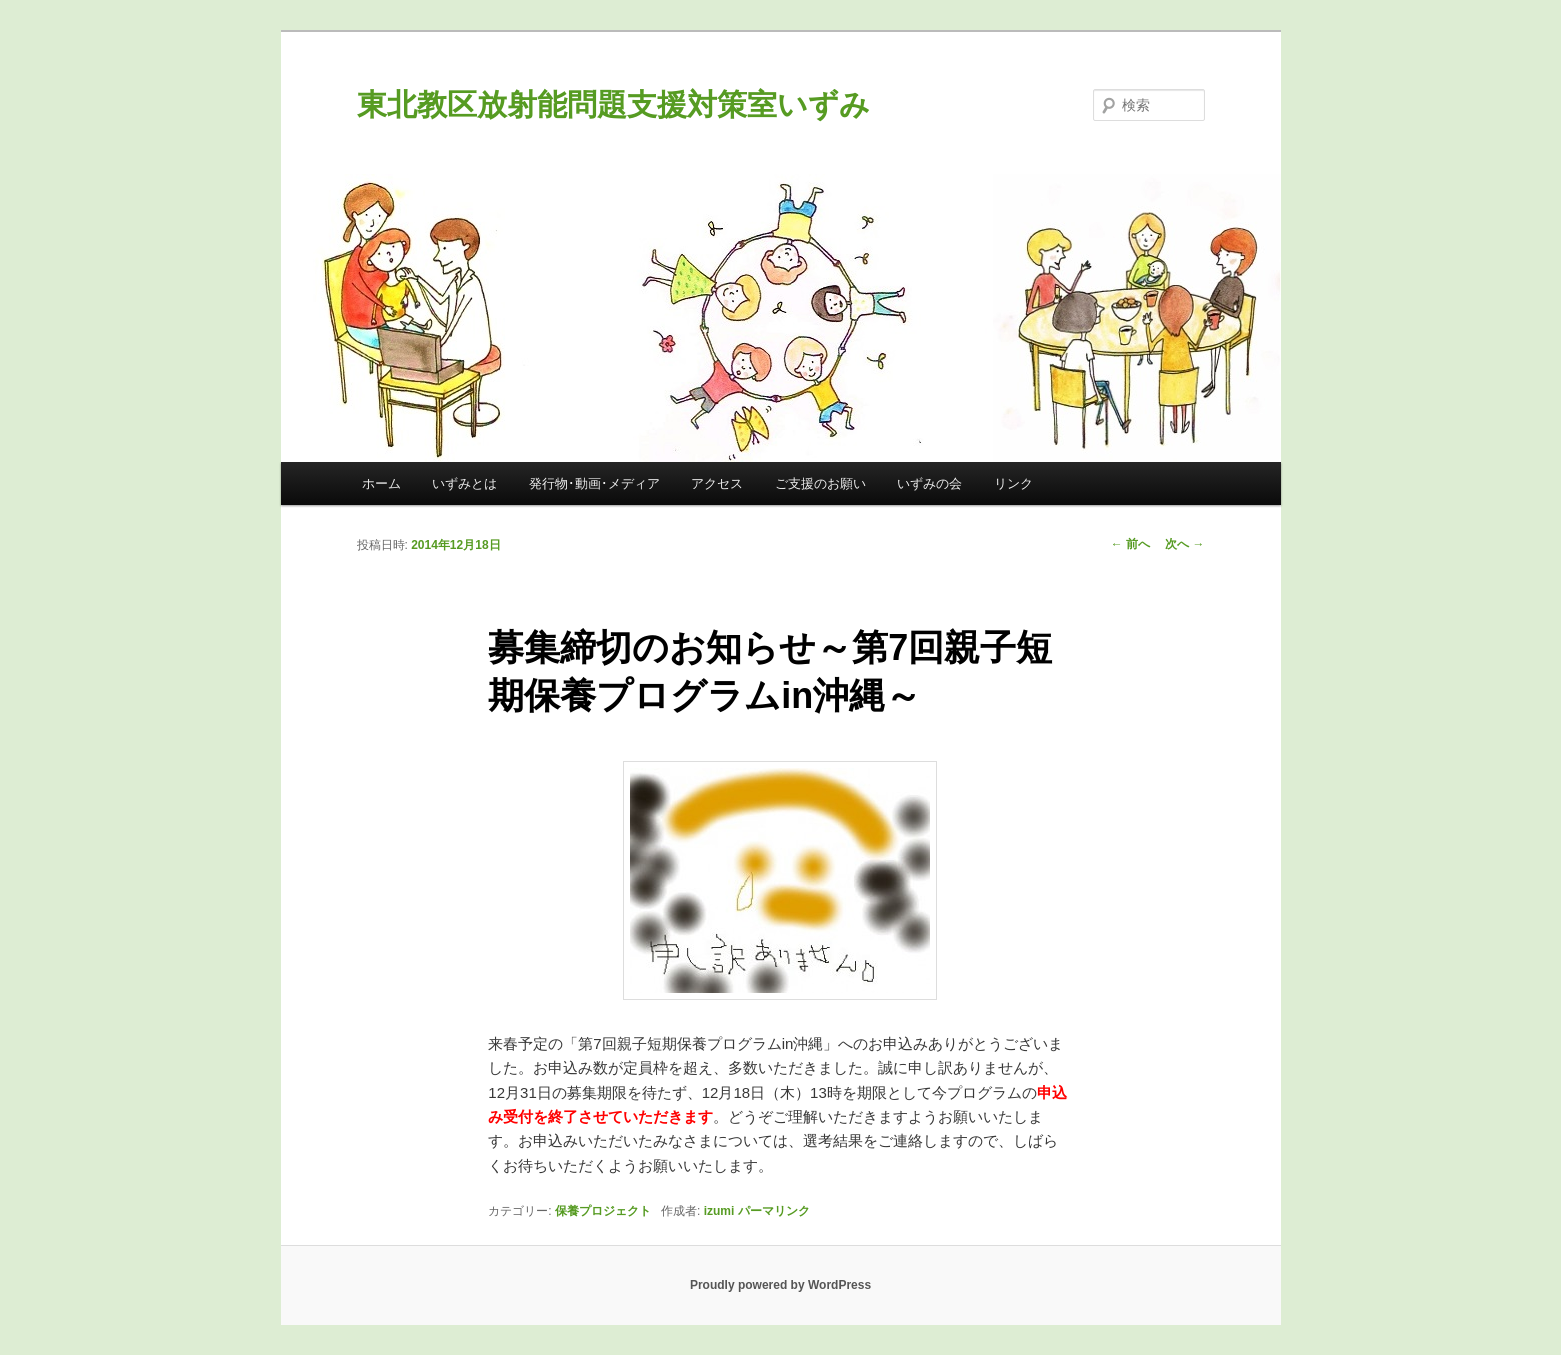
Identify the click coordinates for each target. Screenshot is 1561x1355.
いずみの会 (929, 483)
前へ (1130, 544)
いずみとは (464, 483)
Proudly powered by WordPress (780, 1285)
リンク (1013, 483)
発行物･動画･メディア (594, 483)
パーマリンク (774, 1211)
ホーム (381, 483)
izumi (719, 1211)
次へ (1184, 544)
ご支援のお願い (820, 483)
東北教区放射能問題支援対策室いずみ (613, 104)
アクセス (717, 483)
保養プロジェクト (603, 1211)
